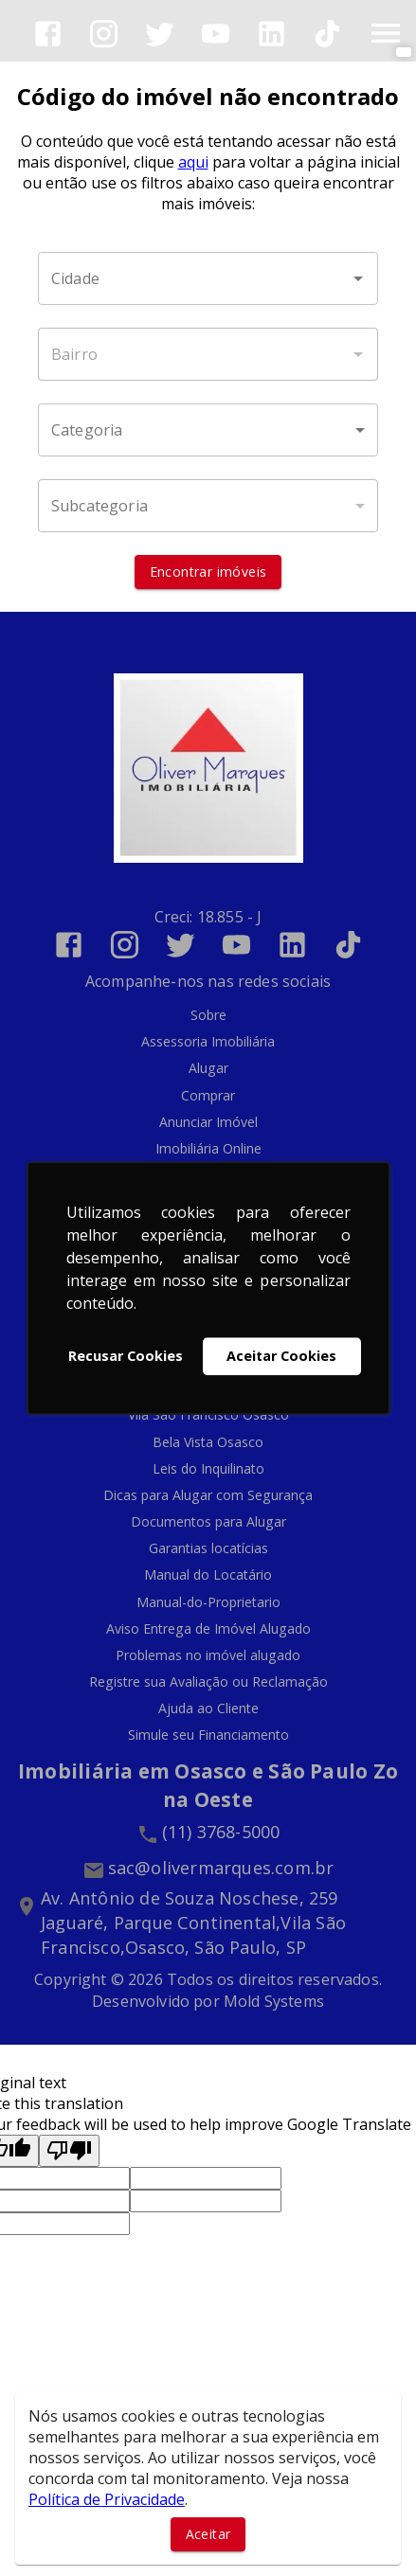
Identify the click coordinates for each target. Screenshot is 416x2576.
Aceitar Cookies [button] (281, 1356)
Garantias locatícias (208, 1548)
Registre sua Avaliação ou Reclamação (208, 1681)
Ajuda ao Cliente (208, 1708)
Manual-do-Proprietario (208, 1602)
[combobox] (208, 278)
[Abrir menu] (385, 33)
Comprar (208, 1095)
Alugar (208, 1068)
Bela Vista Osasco (208, 1442)
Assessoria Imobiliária (208, 1041)
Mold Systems (274, 2001)
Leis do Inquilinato (208, 1468)
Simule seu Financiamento (208, 1735)
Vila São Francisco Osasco (208, 1414)
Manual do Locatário (208, 1574)
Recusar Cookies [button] (125, 1356)
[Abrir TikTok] (327, 33)
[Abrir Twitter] (159, 33)
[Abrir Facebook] (47, 33)
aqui (193, 162)
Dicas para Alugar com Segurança (208, 1495)
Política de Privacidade (106, 2499)
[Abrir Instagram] (103, 33)
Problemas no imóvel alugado (208, 1655)
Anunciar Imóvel (208, 1122)
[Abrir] (358, 278)
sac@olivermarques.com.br (221, 1867)
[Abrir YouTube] (215, 33)
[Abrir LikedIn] (271, 33)
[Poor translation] (69, 2151)
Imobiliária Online (208, 1148)
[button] (208, 429)
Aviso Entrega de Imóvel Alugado (208, 1628)
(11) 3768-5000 (221, 1831)
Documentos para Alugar (208, 1521)
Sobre (208, 1015)
